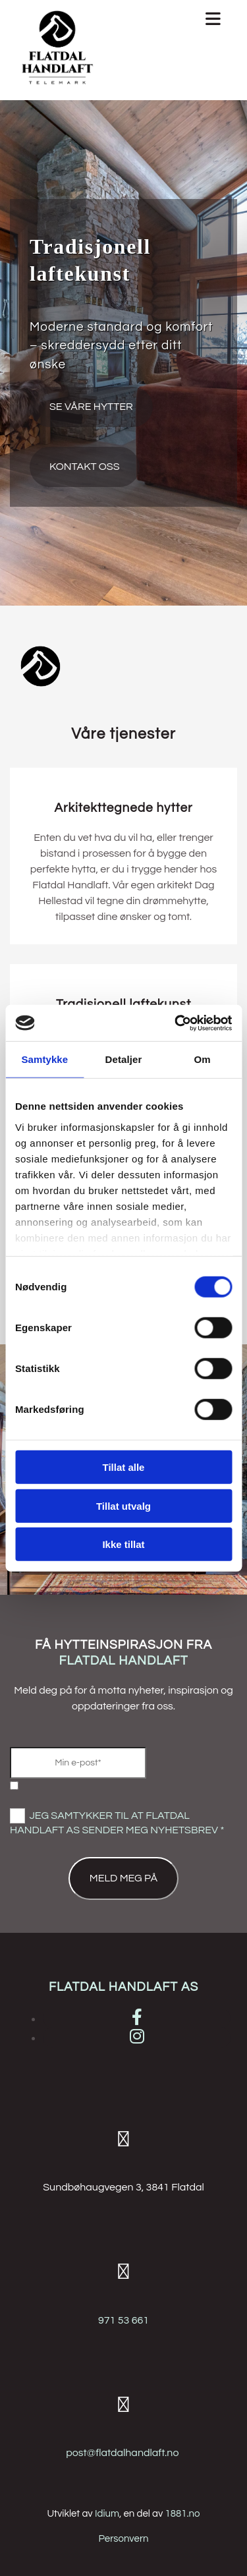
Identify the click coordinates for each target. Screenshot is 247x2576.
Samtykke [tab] (44, 1059)
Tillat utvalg (123, 1505)
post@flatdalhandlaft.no (122, 2452)
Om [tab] (202, 1059)
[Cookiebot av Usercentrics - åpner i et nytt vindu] (176, 1022)
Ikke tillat (123, 1544)
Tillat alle (124, 1467)
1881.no (182, 2514)
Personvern (123, 2539)
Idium (107, 2514)
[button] (91, 407)
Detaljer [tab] (123, 1059)
